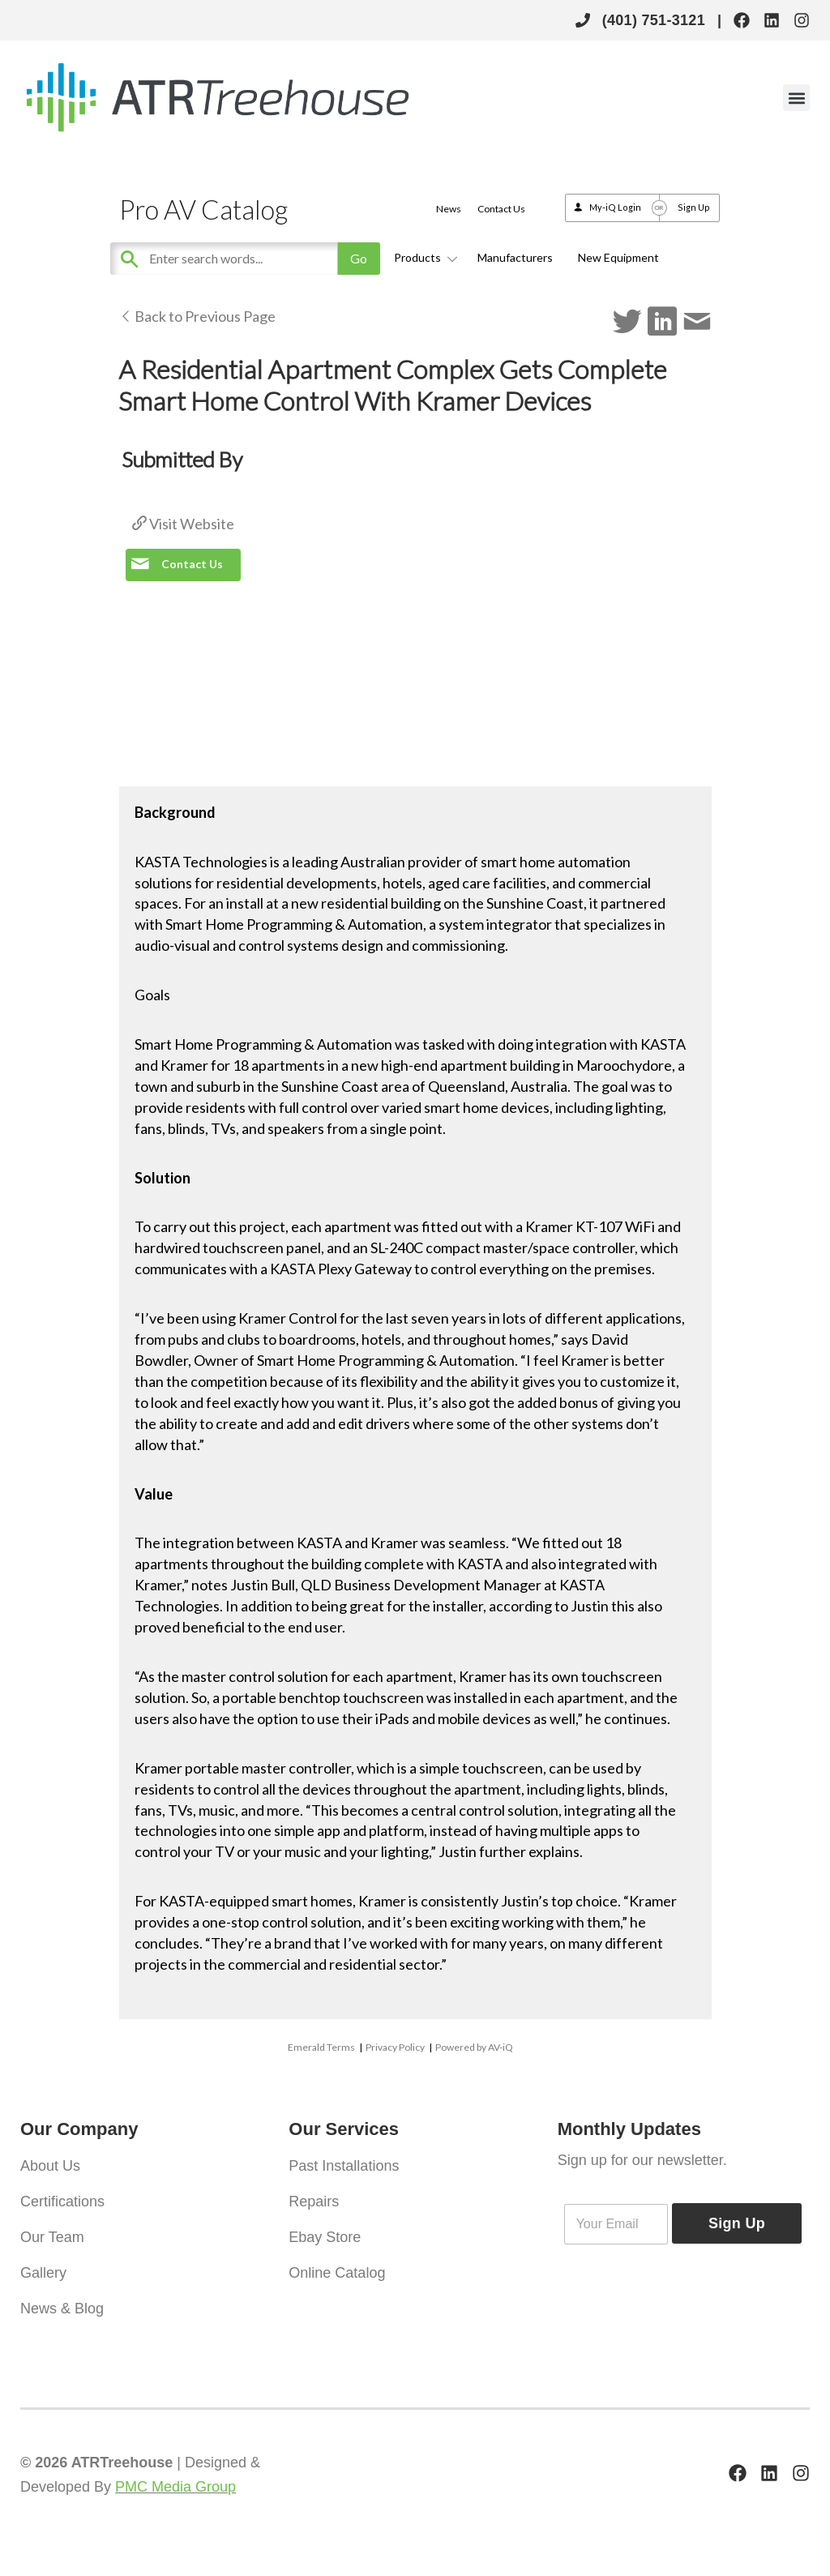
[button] (796, 97)
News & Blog (62, 2308)
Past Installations (344, 2166)
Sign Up (694, 207)
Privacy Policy (395, 2047)
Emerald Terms (321, 2047)
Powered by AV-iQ (474, 2047)
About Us (50, 2166)
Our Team (52, 2237)
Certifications (62, 2201)
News (448, 209)
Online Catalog (337, 2273)
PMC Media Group (175, 2487)
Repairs (314, 2201)
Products (423, 257)
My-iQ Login (615, 207)
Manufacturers (515, 257)
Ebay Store (325, 2237)
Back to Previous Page (197, 316)
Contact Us (501, 209)
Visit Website (183, 524)
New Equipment (618, 257)
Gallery (43, 2273)
